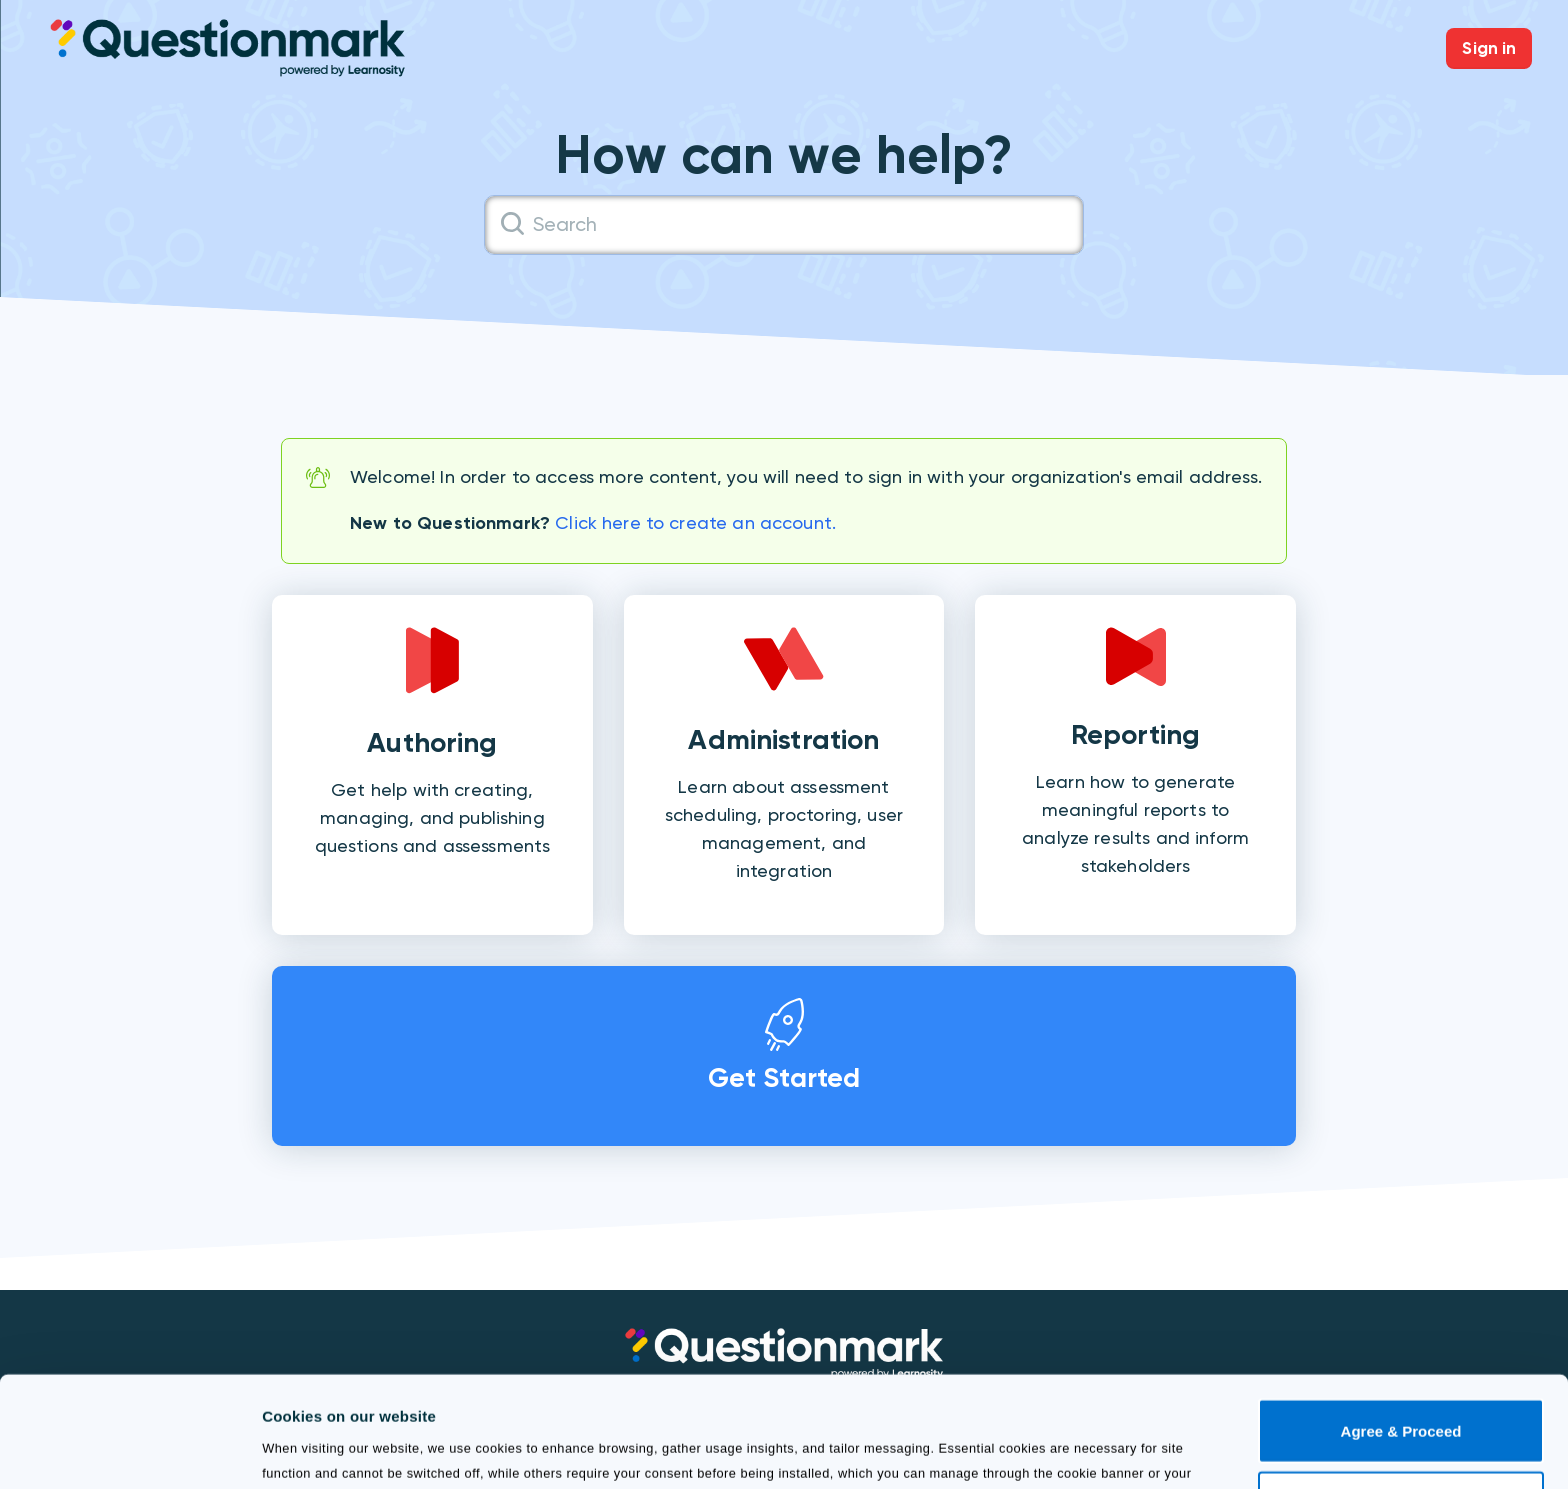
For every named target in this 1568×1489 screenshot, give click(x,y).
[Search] (784, 225)
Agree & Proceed (1401, 1327)
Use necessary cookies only (1401, 1399)
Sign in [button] (1489, 48)
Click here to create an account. (695, 522)
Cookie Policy (716, 1394)
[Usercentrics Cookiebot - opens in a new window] (129, 1450)
